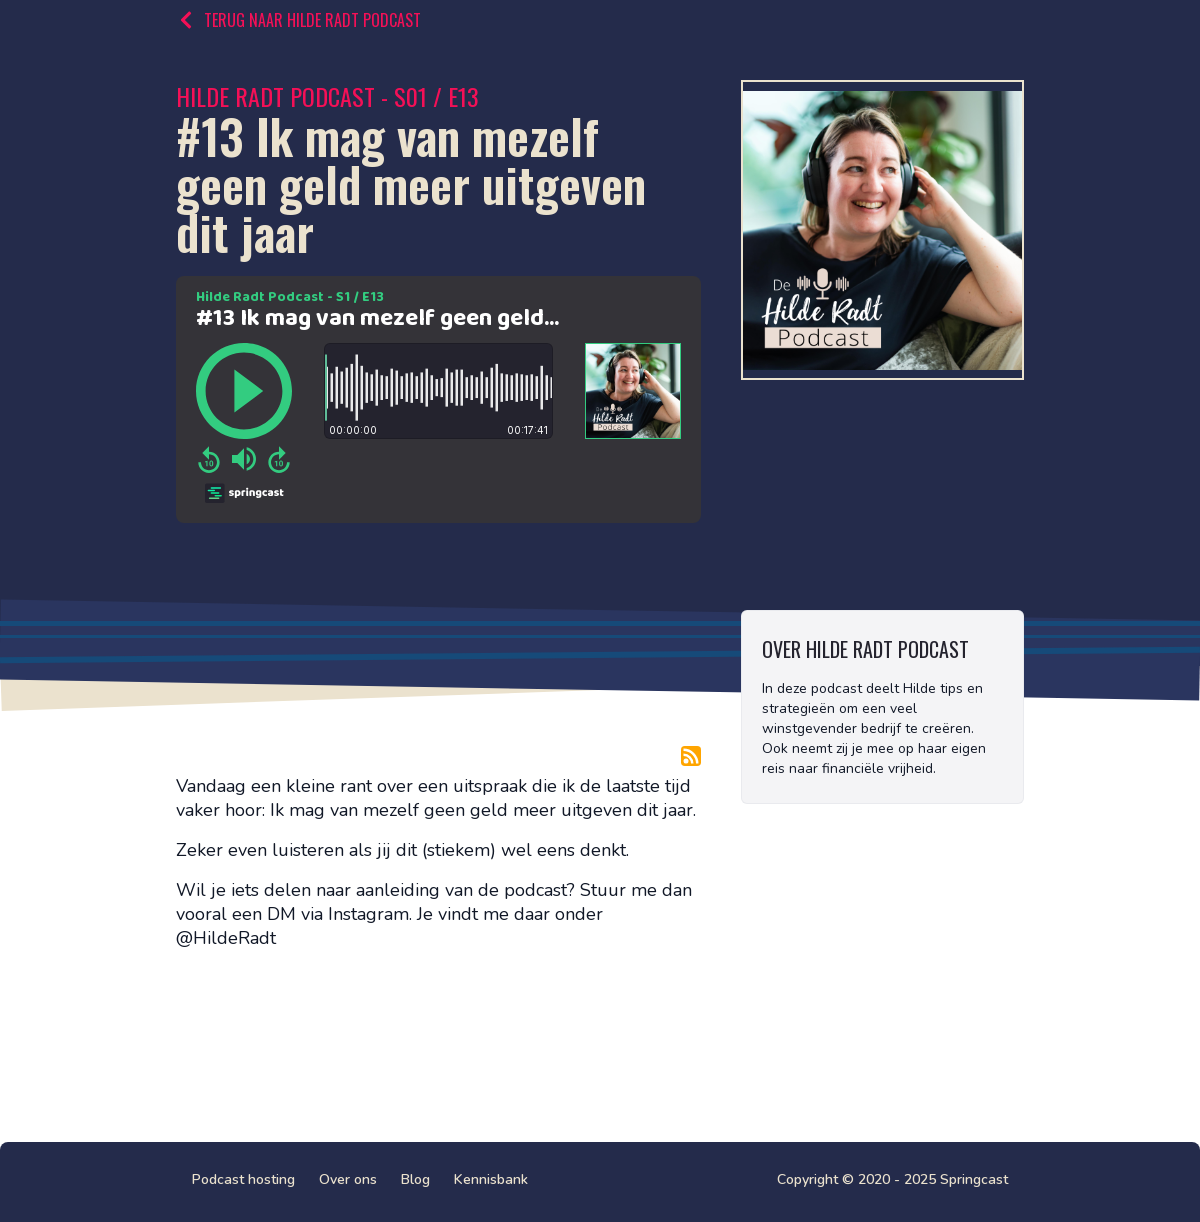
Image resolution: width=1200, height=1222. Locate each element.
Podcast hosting (243, 1179)
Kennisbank (491, 1179)
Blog (415, 1179)
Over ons (348, 1179)
